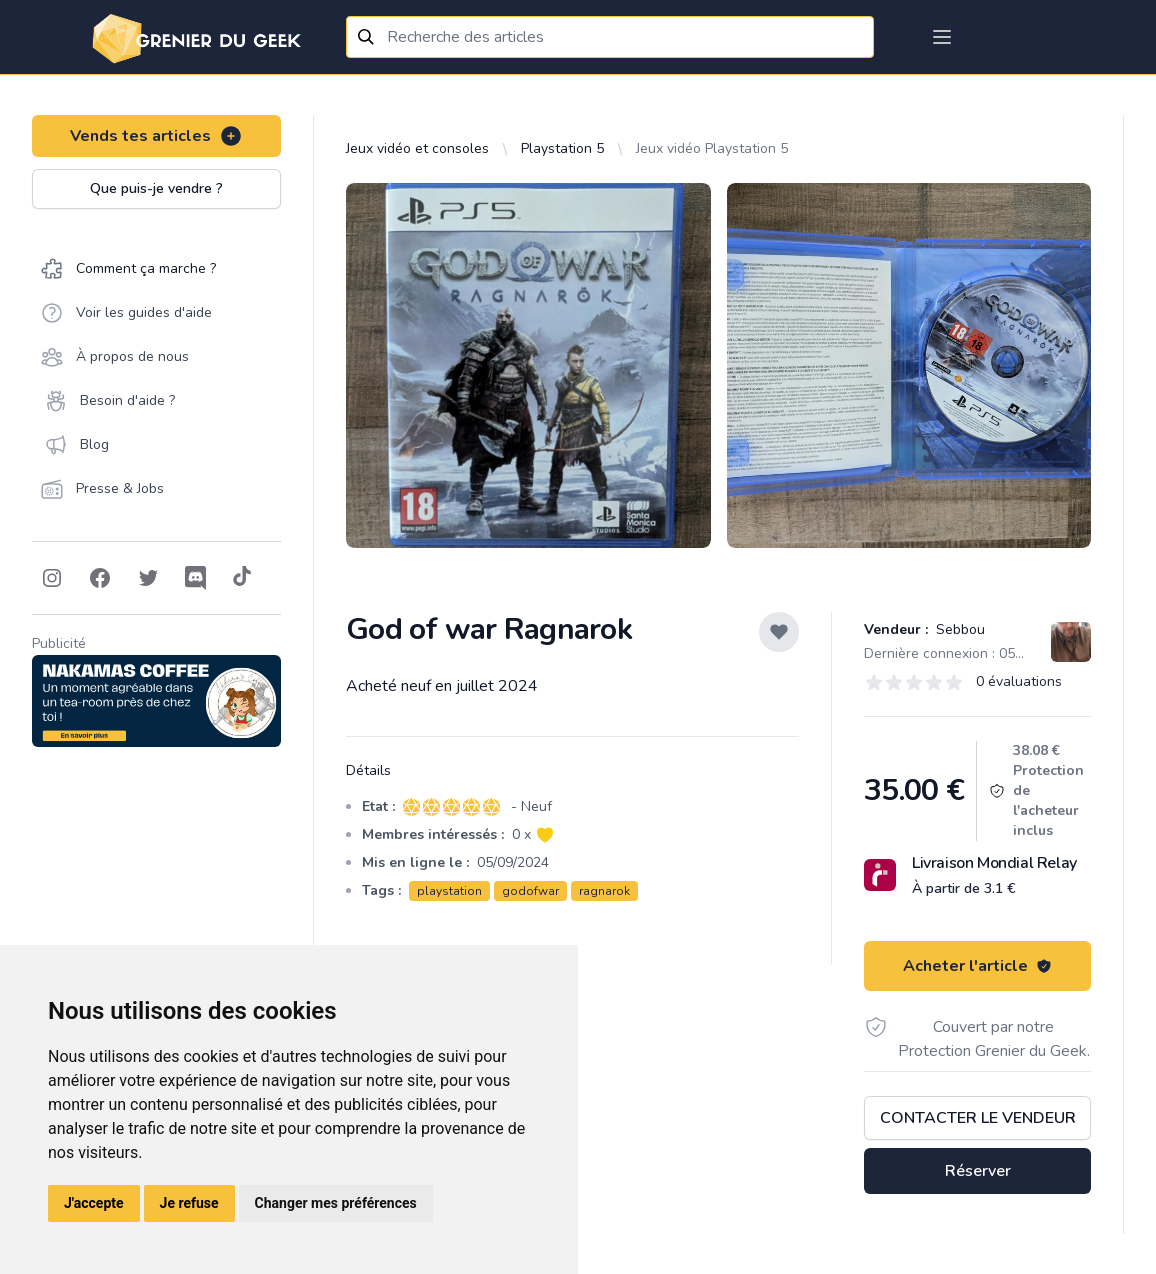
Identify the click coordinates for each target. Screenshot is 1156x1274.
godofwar (530, 891)
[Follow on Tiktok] (242, 578)
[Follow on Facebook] (100, 578)
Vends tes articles (156, 136)
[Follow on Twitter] (148, 578)
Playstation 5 (562, 148)
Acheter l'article (977, 966)
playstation (449, 891)
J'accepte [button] (94, 1203)
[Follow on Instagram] (52, 578)
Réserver (978, 1171)
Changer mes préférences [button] (336, 1203)
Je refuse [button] (189, 1203)
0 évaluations (1019, 681)
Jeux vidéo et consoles (417, 148)
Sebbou (958, 629)
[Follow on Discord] (196, 578)
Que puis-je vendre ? (156, 188)
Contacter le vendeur (978, 1118)
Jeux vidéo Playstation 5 (712, 148)
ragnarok (604, 891)
